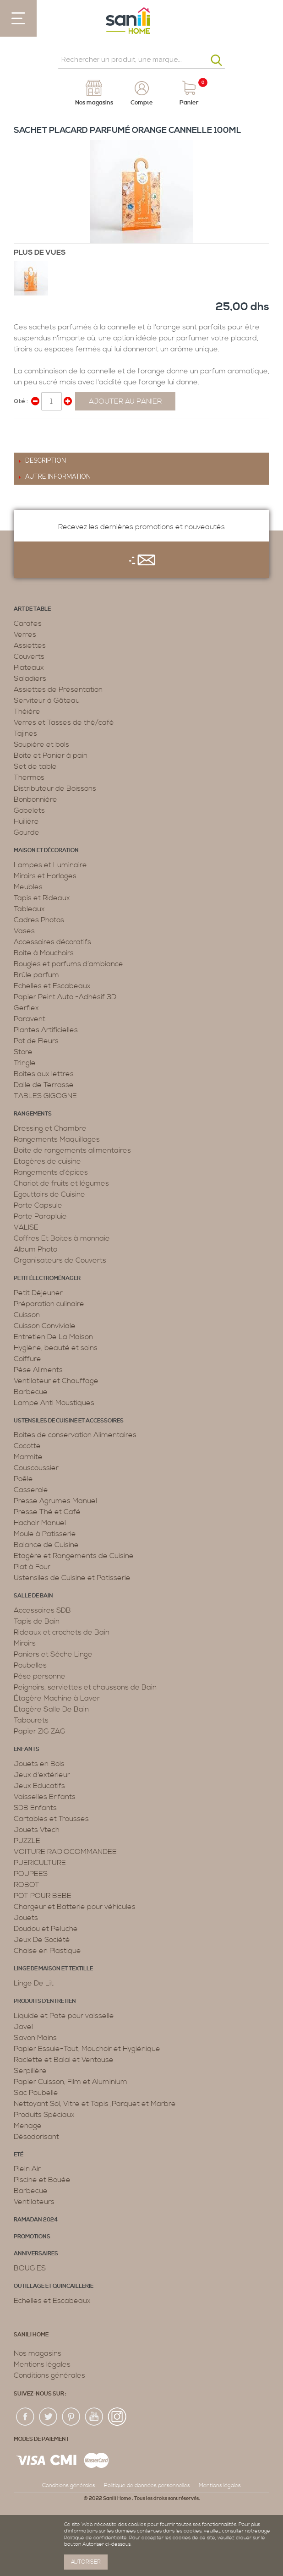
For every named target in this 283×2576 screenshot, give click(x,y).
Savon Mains (35, 2037)
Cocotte (27, 1445)
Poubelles (30, 1665)
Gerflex (26, 1007)
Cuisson (27, 1314)
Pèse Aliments (38, 1369)
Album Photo (35, 1249)
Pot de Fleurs (36, 1040)
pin (71, 2417)
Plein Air (27, 2168)
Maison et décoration (46, 850)
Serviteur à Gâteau (47, 700)
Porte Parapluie (40, 1216)
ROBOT (26, 1884)
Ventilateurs (34, 2201)
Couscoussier (36, 1467)
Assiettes (30, 645)
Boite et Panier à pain (50, 755)
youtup (94, 2417)
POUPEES (31, 1873)
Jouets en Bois (39, 1763)
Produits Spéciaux (44, 2114)
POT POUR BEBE (42, 1895)
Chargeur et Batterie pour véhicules (75, 1906)
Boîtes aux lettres (44, 1073)
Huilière (26, 821)
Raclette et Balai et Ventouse (64, 2059)
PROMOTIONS (32, 2236)
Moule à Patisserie (45, 1533)
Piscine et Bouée (42, 2179)
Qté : (21, 401)
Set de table (35, 766)
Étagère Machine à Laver (57, 1698)
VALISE (26, 1227)
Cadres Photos (39, 919)
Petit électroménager (47, 1278)
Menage (28, 2125)
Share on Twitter (41, 430)
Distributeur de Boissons (55, 788)
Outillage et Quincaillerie (53, 2286)
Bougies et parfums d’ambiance (68, 963)
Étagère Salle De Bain (51, 1709)
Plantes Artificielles (46, 1029)
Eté (18, 2154)
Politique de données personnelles (147, 2485)
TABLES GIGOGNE (45, 1095)
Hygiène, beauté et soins (56, 1347)
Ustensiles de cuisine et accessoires (69, 1420)
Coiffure (27, 1358)
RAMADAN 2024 (36, 2219)
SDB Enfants (35, 1807)
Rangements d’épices (51, 1172)
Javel (23, 2026)
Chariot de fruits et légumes (61, 1183)
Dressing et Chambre (50, 1128)
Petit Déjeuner (38, 1292)
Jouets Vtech (37, 1829)
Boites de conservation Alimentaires (75, 1434)
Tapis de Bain (37, 1621)
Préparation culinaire (49, 1303)
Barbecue (31, 1391)
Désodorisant (36, 2136)
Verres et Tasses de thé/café (64, 722)
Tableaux (29, 908)
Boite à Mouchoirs (44, 952)
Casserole (31, 1489)
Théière (27, 711)
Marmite (28, 1456)
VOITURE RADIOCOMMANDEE (65, 1851)
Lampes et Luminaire (50, 865)
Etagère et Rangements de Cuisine (74, 1555)
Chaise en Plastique (47, 1950)
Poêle (23, 1478)
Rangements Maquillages (57, 1139)
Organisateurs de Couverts (60, 1260)
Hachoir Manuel (40, 1522)
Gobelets (29, 810)
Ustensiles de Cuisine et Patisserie (72, 1577)
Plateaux (29, 667)
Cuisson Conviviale (45, 1325)
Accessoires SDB (42, 1610)
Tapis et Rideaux (42, 897)
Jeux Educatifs (39, 1785)
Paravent (29, 1018)
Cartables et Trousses (51, 1818)
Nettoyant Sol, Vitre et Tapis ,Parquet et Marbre (95, 2103)
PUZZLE (27, 1840)
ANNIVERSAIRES (36, 2253)
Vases (24, 930)
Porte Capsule (38, 1205)
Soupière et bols (41, 744)
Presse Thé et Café (47, 1511)
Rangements (33, 1113)
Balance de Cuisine (46, 1544)
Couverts (29, 656)
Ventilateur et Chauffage (56, 1380)
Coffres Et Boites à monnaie (62, 1238)
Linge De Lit (34, 1983)
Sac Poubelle (36, 2092)
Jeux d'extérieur (42, 1774)
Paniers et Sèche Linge (53, 1654)
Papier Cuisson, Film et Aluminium (70, 2081)
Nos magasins (37, 2353)
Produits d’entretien (45, 2001)
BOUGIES (30, 2268)
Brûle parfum (36, 974)
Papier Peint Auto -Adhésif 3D (65, 996)
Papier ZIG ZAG (39, 1731)
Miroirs (25, 1643)
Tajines (25, 733)
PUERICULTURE (40, 1862)
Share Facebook (23, 430)
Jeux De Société (42, 1939)
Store (23, 1051)
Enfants (26, 1749)
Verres (25, 634)
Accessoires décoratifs (52, 941)
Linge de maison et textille (53, 1968)
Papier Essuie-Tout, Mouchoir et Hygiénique (87, 2048)
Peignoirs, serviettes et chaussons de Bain (85, 1687)
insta (117, 2417)
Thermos (29, 777)
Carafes (28, 623)
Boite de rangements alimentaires (72, 1150)
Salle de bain (33, 1595)
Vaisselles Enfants (45, 1796)
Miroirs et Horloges (45, 876)
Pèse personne (39, 1676)
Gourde (26, 832)
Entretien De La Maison (53, 1336)
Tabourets (31, 1720)
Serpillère (30, 2070)
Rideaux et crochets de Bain (61, 1632)
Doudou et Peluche (46, 1928)
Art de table (32, 609)
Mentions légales (42, 2364)
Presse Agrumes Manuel (55, 1500)
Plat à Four (32, 1566)
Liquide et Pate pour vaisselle (64, 2015)
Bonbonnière (35, 799)
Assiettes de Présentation (58, 689)
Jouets (26, 1917)
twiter (48, 2417)
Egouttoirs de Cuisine (49, 1194)
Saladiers (30, 678)
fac (25, 2417)
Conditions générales (49, 2375)
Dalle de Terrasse (44, 1084)
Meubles (28, 886)
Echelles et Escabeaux (52, 985)
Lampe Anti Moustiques (54, 1402)
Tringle (25, 1062)
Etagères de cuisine (47, 1161)
